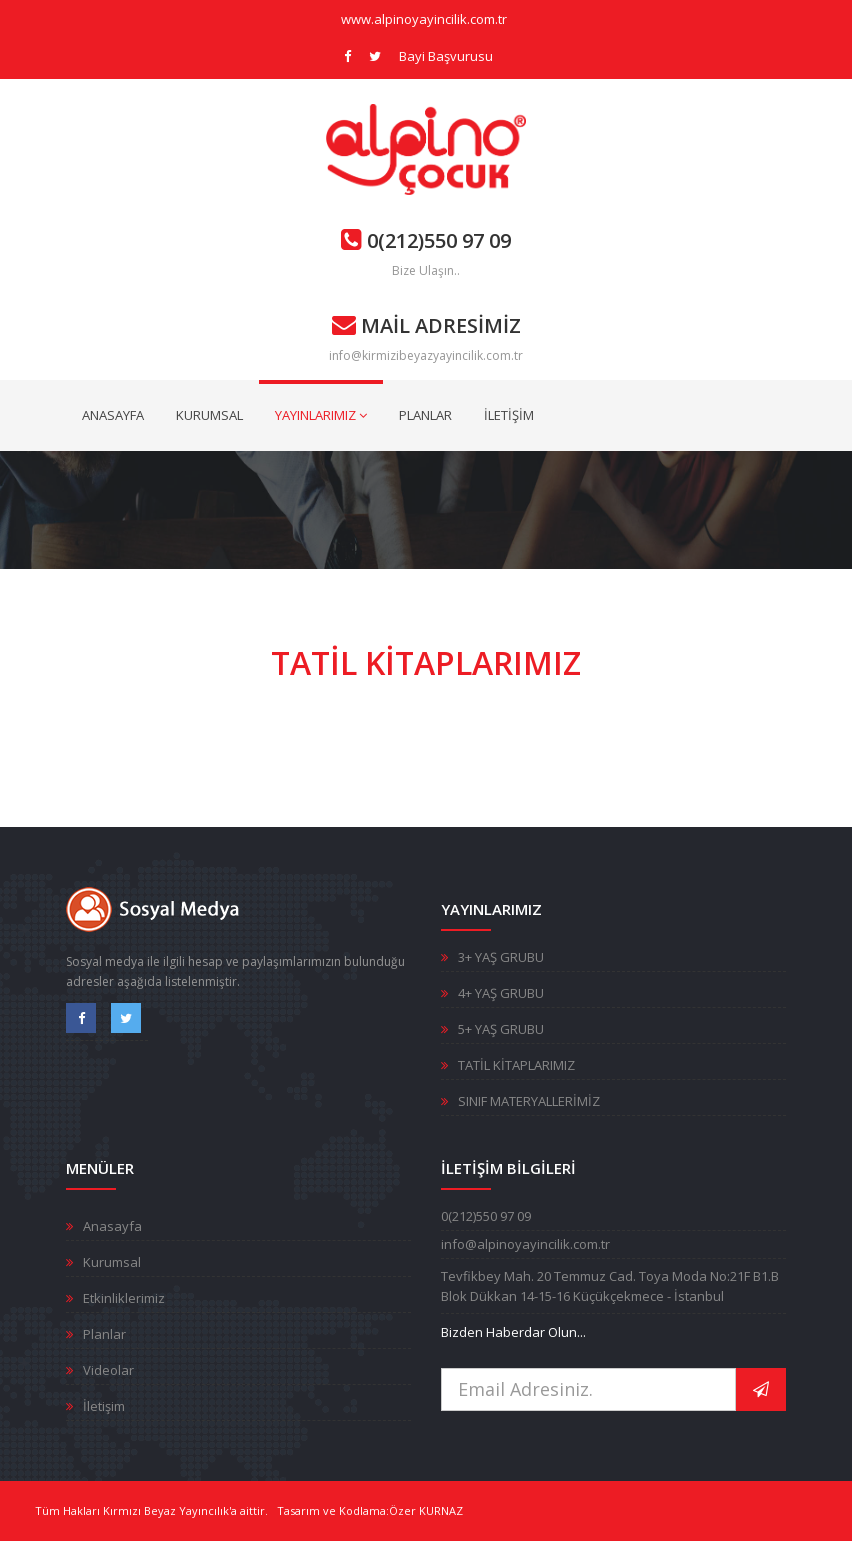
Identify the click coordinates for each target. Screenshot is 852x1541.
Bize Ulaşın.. (426, 270)
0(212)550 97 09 (426, 240)
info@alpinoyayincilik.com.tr (525, 1244)
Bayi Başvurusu (446, 56)
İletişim (104, 1406)
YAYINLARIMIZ (321, 415)
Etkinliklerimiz (124, 1298)
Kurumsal (112, 1262)
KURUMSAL (209, 415)
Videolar (108, 1370)
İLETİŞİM (509, 415)
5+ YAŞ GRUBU (501, 1029)
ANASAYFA (113, 415)
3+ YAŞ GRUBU (501, 957)
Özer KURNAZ (426, 1510)
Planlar (104, 1334)
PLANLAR (425, 415)
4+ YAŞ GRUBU (501, 993)
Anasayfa (112, 1226)
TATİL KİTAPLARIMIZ (516, 1065)
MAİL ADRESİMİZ (426, 325)
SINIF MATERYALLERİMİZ (529, 1101)
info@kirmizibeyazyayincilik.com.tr (426, 355)
